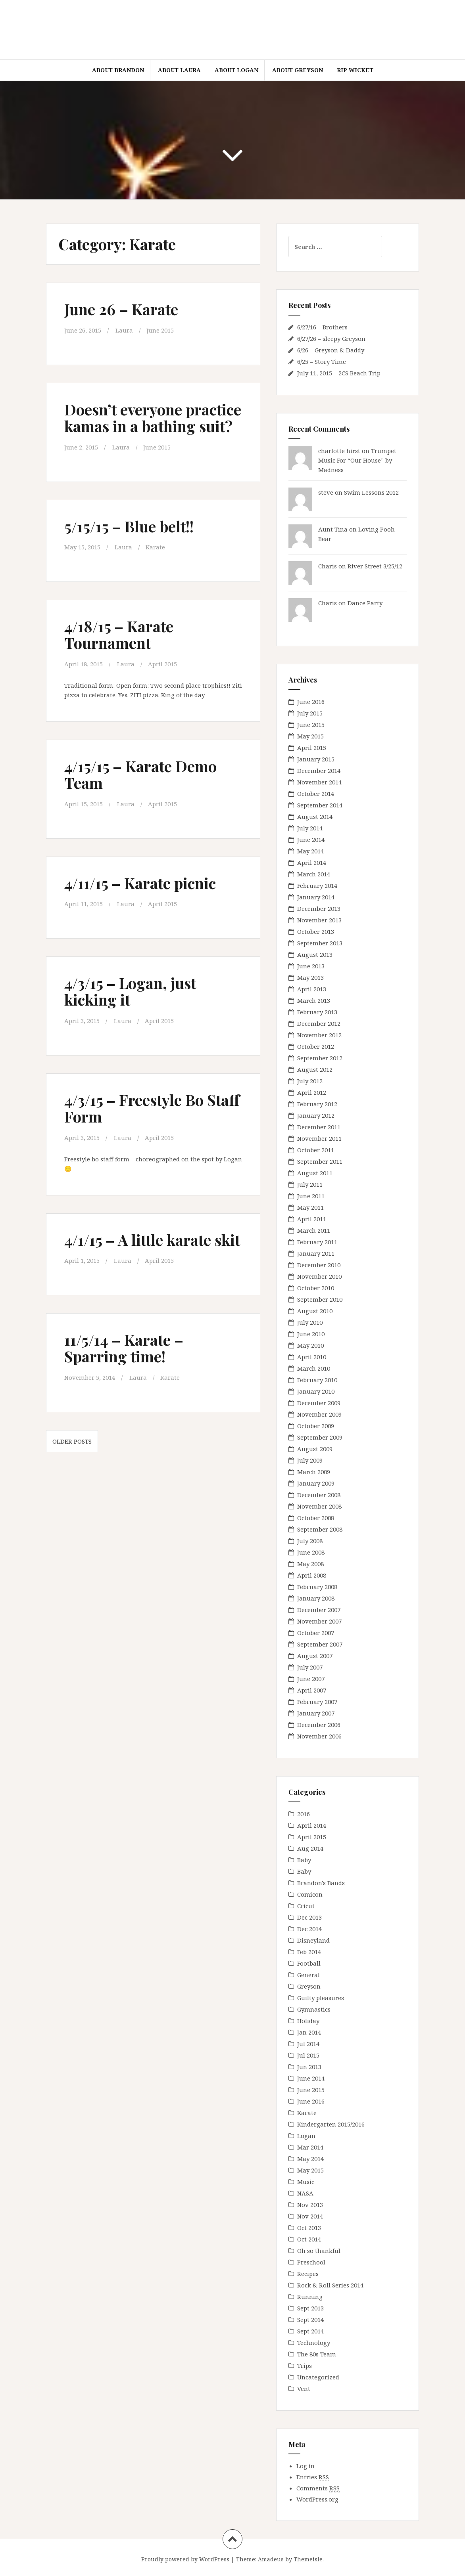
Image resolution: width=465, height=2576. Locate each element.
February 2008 (317, 1587)
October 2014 (315, 793)
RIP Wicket (355, 70)
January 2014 (315, 897)
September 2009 (319, 1437)
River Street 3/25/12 (375, 566)
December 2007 (318, 1610)
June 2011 (311, 1196)
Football (309, 1963)
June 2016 (311, 702)
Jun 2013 (309, 2067)
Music (305, 2182)
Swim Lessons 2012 (371, 492)
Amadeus (271, 2559)
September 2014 (319, 805)
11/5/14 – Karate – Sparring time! (123, 1347)
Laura (124, 330)
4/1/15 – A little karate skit (152, 1240)
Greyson (309, 1986)
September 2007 (319, 1644)
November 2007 (319, 1621)
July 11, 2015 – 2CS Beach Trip (338, 373)
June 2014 (311, 839)
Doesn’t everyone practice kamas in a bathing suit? (152, 417)
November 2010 (319, 1276)
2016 (303, 1814)
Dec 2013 (309, 1917)
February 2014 (317, 885)
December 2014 (318, 771)
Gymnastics (313, 2009)
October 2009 (315, 1426)
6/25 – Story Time (321, 361)
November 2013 (319, 920)
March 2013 (313, 1000)
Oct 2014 (309, 2239)
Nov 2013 (310, 2205)
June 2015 (160, 330)
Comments (318, 2488)
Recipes (308, 2274)
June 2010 (311, 1334)
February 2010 (317, 1380)
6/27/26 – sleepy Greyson (331, 338)
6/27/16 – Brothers (322, 327)
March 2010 (313, 1368)
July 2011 (310, 1184)
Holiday (308, 2021)
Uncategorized (318, 2377)
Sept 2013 (310, 2308)
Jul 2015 (308, 2055)
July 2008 (310, 1541)
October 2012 (315, 1046)
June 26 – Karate (121, 309)
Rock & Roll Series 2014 (330, 2285)
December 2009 (318, 1403)
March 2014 (313, 874)
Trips (304, 2365)
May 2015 (310, 736)
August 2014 (314, 816)
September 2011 (319, 1161)
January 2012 (315, 1115)
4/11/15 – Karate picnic (140, 883)
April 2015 (162, 664)
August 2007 (314, 1656)
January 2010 (315, 1391)
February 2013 (317, 1012)
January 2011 (315, 1253)
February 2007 (317, 1702)
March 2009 (313, 1472)
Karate (155, 547)
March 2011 (313, 1230)
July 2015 (310, 713)
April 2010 (311, 1357)
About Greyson (297, 70)
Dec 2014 (309, 1929)
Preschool (311, 2262)
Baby (304, 1860)
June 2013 (311, 966)
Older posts (72, 1441)
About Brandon (118, 70)
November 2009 (319, 1414)
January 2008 (315, 1598)
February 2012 (317, 1104)
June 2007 (311, 1679)
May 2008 (310, 1564)
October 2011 (315, 1150)
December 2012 (318, 1023)
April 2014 (311, 862)
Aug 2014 (310, 1848)
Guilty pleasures (320, 1998)
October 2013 (315, 931)
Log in (305, 2466)
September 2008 (319, 1529)
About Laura (179, 70)
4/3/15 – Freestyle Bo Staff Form (152, 1108)
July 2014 (310, 828)
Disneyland (313, 1940)
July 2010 (310, 1322)
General (308, 1975)
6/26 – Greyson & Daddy (330, 350)
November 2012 (319, 1035)
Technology (313, 2343)
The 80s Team (316, 2354)
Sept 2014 (310, 2320)
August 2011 (314, 1173)
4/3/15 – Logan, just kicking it (130, 991)
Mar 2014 (310, 2147)
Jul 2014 (308, 2044)
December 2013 (318, 908)
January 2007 (315, 1713)
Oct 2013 (309, 2228)
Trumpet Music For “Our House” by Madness (357, 460)
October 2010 (315, 1288)
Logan (306, 2136)
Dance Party (365, 603)
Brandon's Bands (321, 1883)
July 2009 (310, 1460)
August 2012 (314, 1069)
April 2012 (311, 1092)
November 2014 (319, 782)
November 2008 (319, 1506)
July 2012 (310, 1081)
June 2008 (311, 1552)
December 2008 (318, 1495)
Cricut (306, 1906)
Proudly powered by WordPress (185, 2559)
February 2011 (317, 1242)
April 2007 (311, 1690)
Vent (303, 2388)
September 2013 (319, 943)
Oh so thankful (318, 2251)
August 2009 (314, 1449)
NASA (305, 2193)
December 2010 (318, 1265)
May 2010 (310, 1345)
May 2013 (310, 977)
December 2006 (318, 1725)
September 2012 (319, 1058)
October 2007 (315, 1633)
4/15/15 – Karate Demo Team (140, 774)
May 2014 (310, 851)
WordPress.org (317, 2499)
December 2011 (318, 1127)
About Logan (236, 70)
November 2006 (319, 1736)
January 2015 (315, 759)
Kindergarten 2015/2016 (331, 2124)
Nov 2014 (310, 2216)
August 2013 (314, 954)
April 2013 (311, 989)
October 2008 (315, 1518)
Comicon (310, 1894)
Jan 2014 (309, 2032)
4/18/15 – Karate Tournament (118, 634)
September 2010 (319, 1299)
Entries (312, 2477)
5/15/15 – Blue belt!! (129, 526)
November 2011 (319, 1138)
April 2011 (311, 1219)
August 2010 (314, 1311)
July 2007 (310, 1667)
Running (310, 2297)
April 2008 (311, 1575)
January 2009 (315, 1483)
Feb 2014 (309, 1952)
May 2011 (310, 1207)
